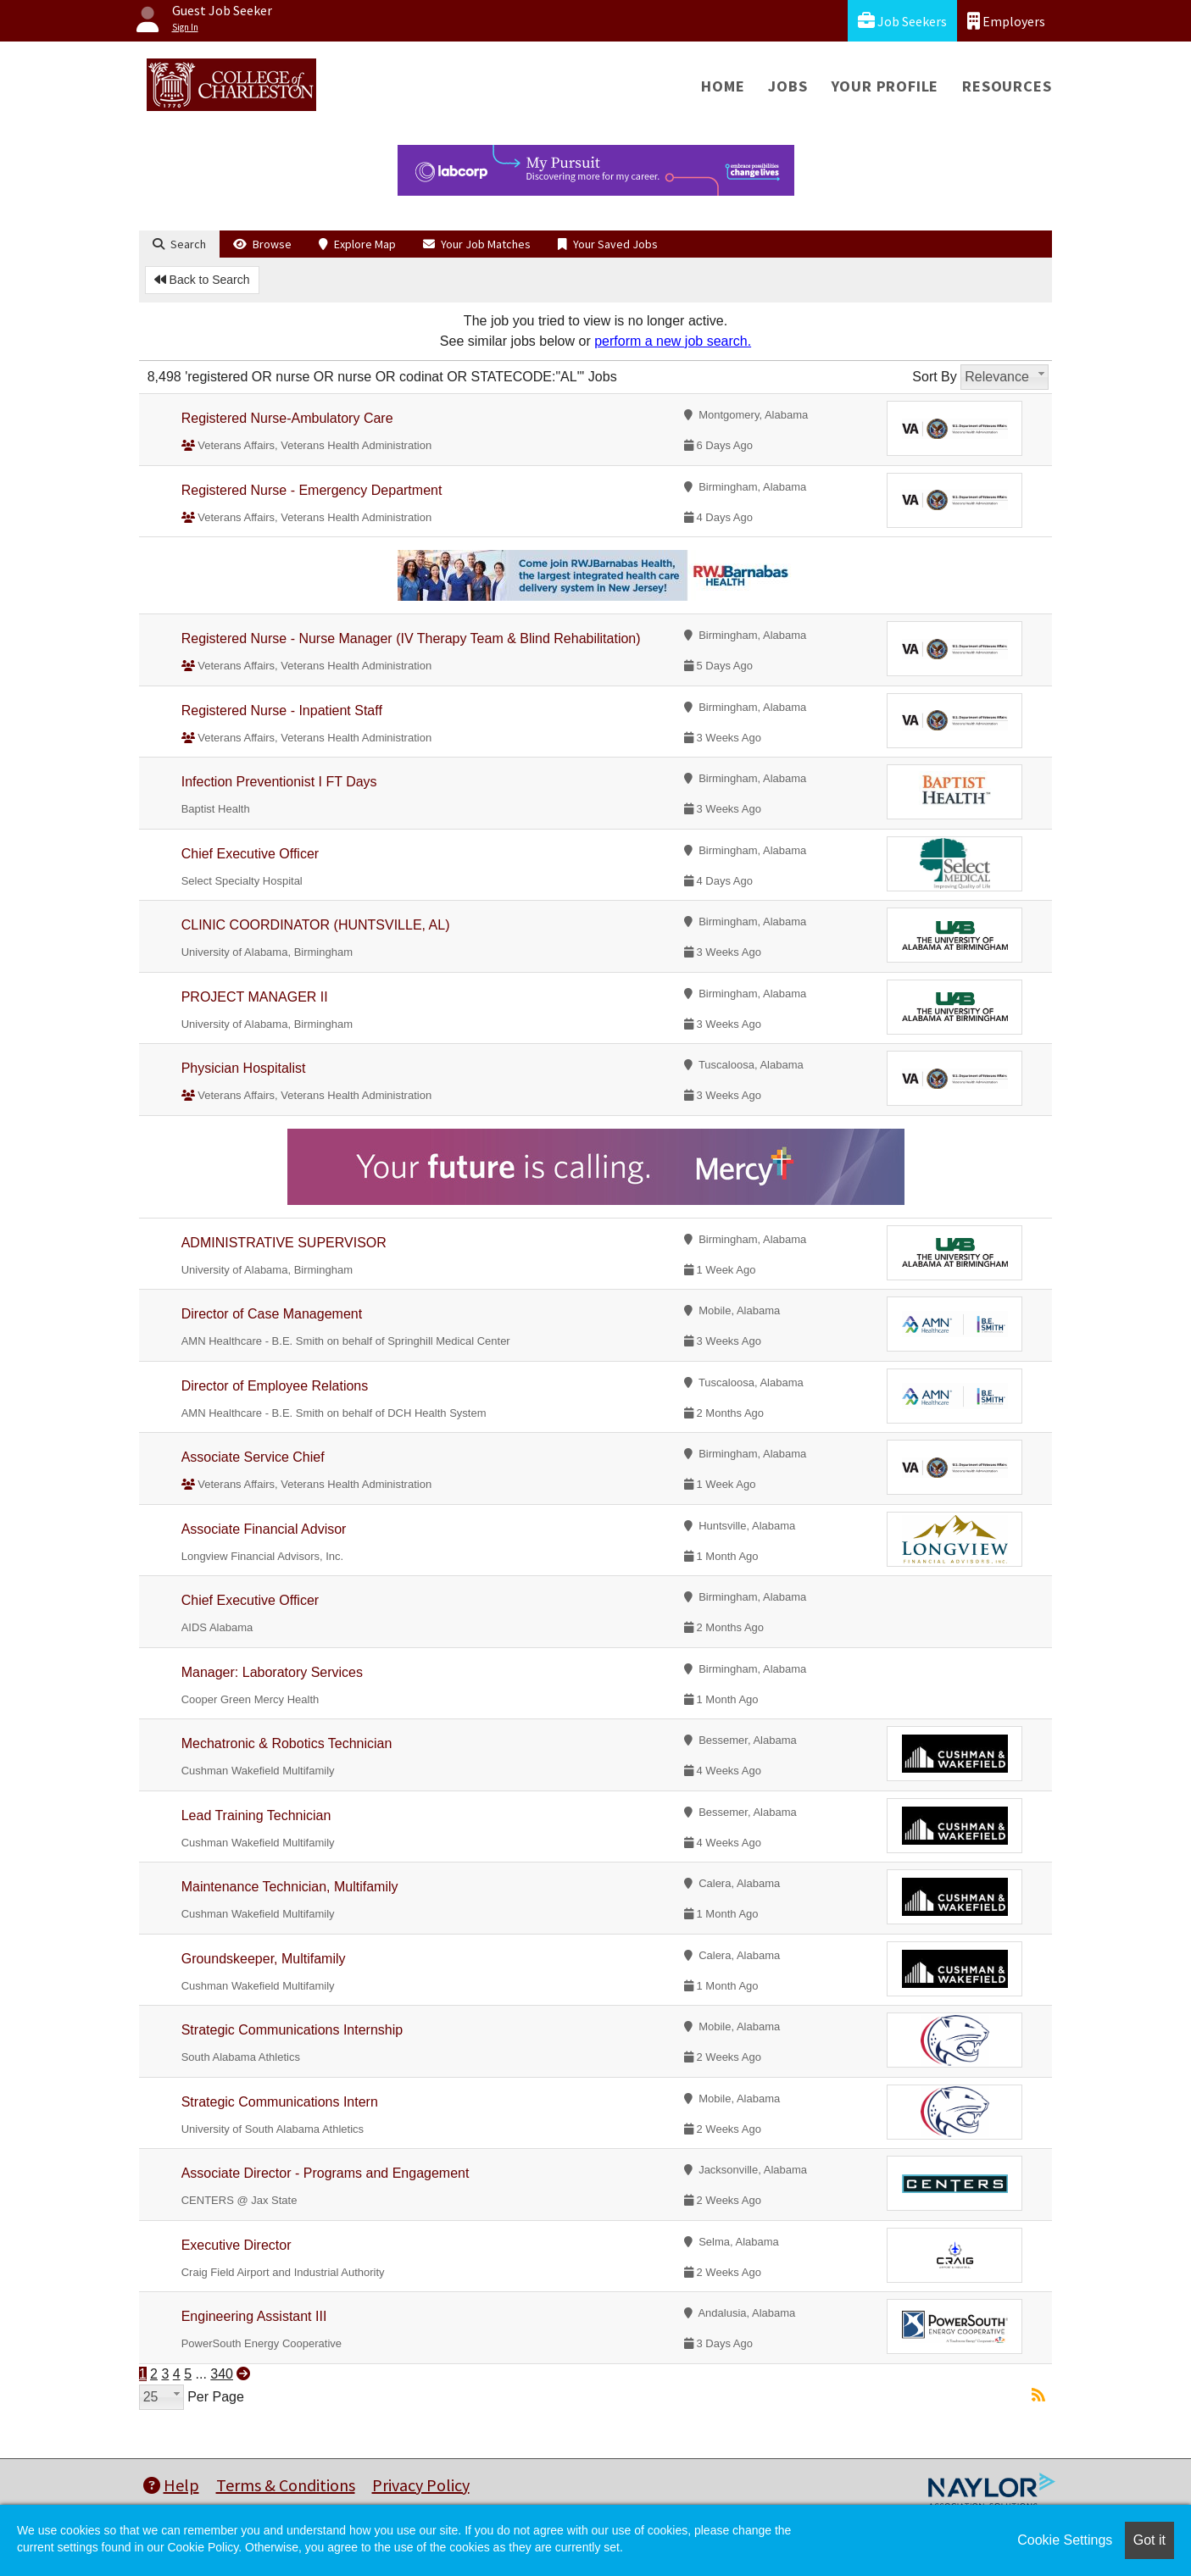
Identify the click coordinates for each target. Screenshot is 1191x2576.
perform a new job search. (672, 341)
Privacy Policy (421, 2485)
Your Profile (885, 86)
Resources (1006, 86)
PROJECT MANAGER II (254, 997)
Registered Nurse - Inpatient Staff (281, 710)
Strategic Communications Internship (292, 2030)
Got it (1149, 2540)
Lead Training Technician (256, 1815)
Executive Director (236, 2245)
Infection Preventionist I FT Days (279, 781)
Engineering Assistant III (254, 2316)
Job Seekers (902, 20)
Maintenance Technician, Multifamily (289, 1886)
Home (722, 86)
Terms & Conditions (285, 2485)
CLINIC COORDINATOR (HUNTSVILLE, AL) (315, 925)
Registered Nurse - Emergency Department (311, 490)
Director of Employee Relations (275, 1386)
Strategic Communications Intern (279, 2102)
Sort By (934, 376)
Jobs (787, 86)
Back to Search (202, 279)
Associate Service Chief (253, 1457)
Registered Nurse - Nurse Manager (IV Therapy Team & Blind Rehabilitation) (411, 638)
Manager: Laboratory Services (272, 1672)
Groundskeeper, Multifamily (263, 1958)
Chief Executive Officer (250, 854)
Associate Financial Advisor (264, 1529)
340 (221, 2374)
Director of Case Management (271, 1314)
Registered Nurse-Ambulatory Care (287, 418)
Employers (1006, 20)
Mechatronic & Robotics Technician (286, 1743)
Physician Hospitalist (243, 1068)
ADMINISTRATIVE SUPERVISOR (284, 1242)
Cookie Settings (1064, 2540)
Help (171, 2485)
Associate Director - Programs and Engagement (325, 2173)
